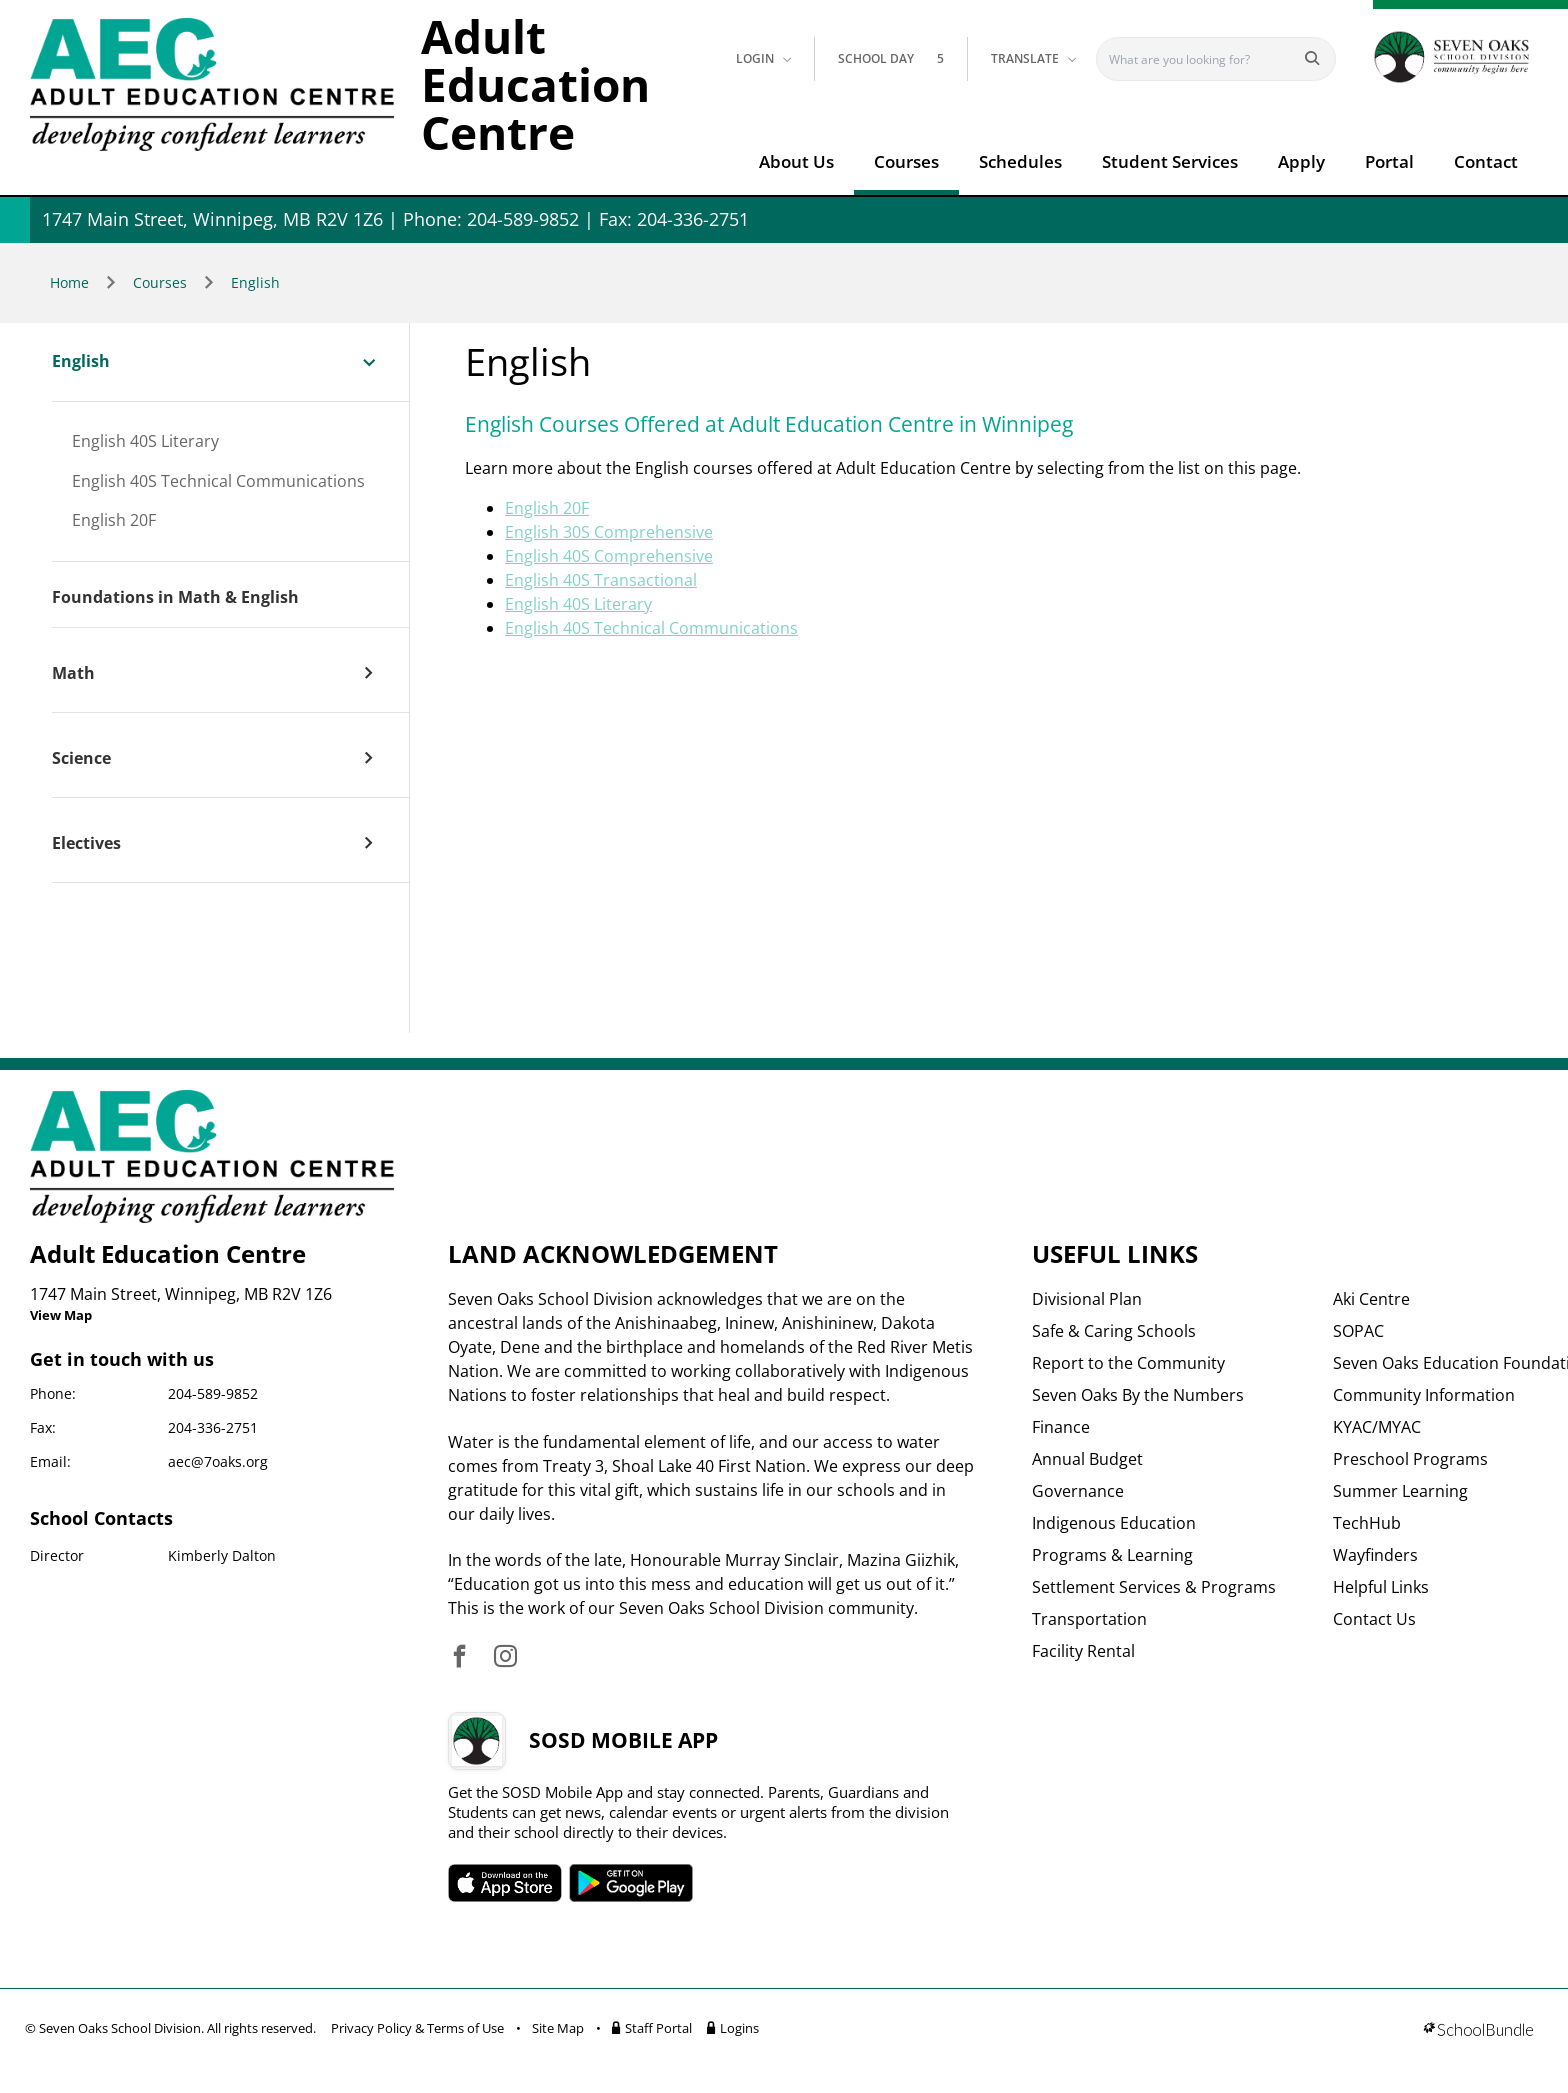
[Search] (1202, 59)
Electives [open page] (86, 844)
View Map (61, 1315)
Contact (1486, 161)
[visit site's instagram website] (505, 1657)
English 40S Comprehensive (609, 556)
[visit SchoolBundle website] (1478, 2031)
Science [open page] (81, 759)
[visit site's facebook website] (459, 1657)
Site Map (558, 2028)
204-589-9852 (213, 1393)
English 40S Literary (145, 442)
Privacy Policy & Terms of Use (417, 2028)
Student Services (1170, 161)
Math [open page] (73, 674)
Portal (1389, 161)
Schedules (1020, 161)
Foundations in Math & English (175, 598)
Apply (1301, 161)
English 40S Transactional (601, 580)
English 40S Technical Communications (218, 482)
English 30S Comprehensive (609, 532)
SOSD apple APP (505, 1883)
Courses (906, 161)
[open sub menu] (369, 361)
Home (69, 282)
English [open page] (81, 362)
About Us (796, 161)
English (255, 282)
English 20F (114, 521)
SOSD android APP (631, 1883)
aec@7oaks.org (218, 1461)
